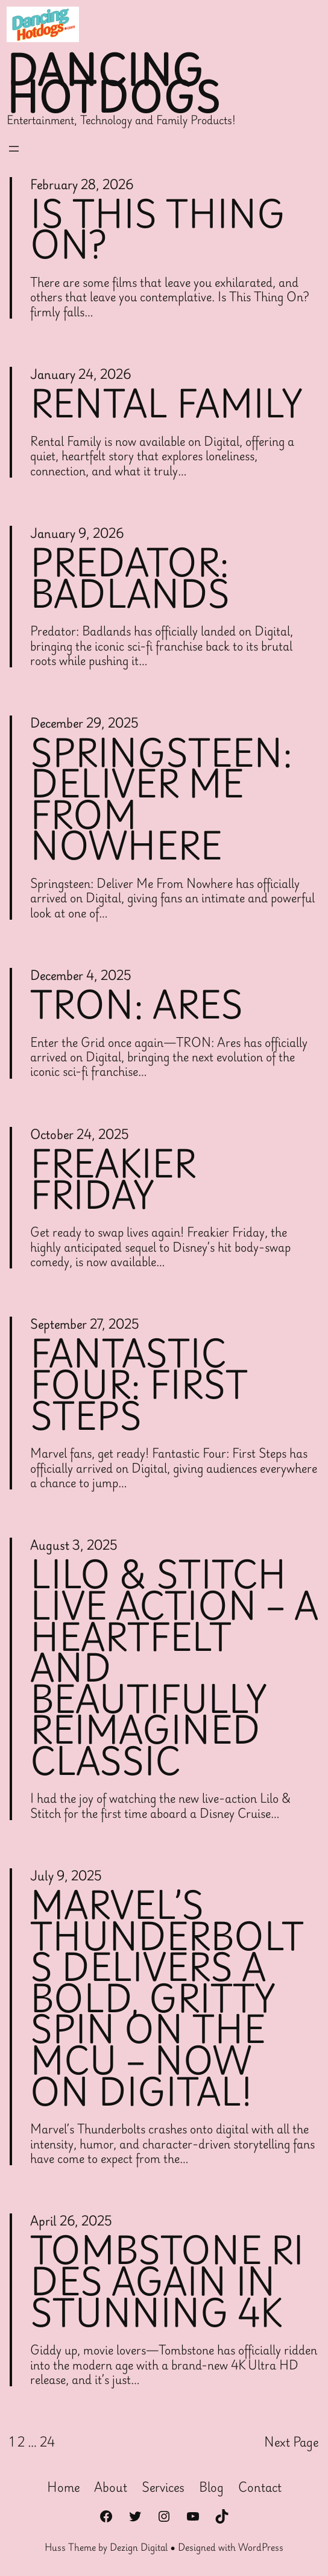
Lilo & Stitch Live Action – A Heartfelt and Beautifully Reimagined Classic (174, 1667)
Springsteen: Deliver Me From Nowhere (161, 799)
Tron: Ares (136, 1004)
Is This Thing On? (157, 229)
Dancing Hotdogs (114, 83)
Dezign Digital (139, 2547)
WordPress (260, 2547)
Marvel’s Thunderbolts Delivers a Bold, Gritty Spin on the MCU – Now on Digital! (167, 1998)
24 (47, 2441)
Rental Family (166, 403)
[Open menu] (14, 149)
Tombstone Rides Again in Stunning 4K (167, 2281)
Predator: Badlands (130, 578)
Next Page (291, 2442)
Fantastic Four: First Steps (139, 1384)
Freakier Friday (113, 1179)
